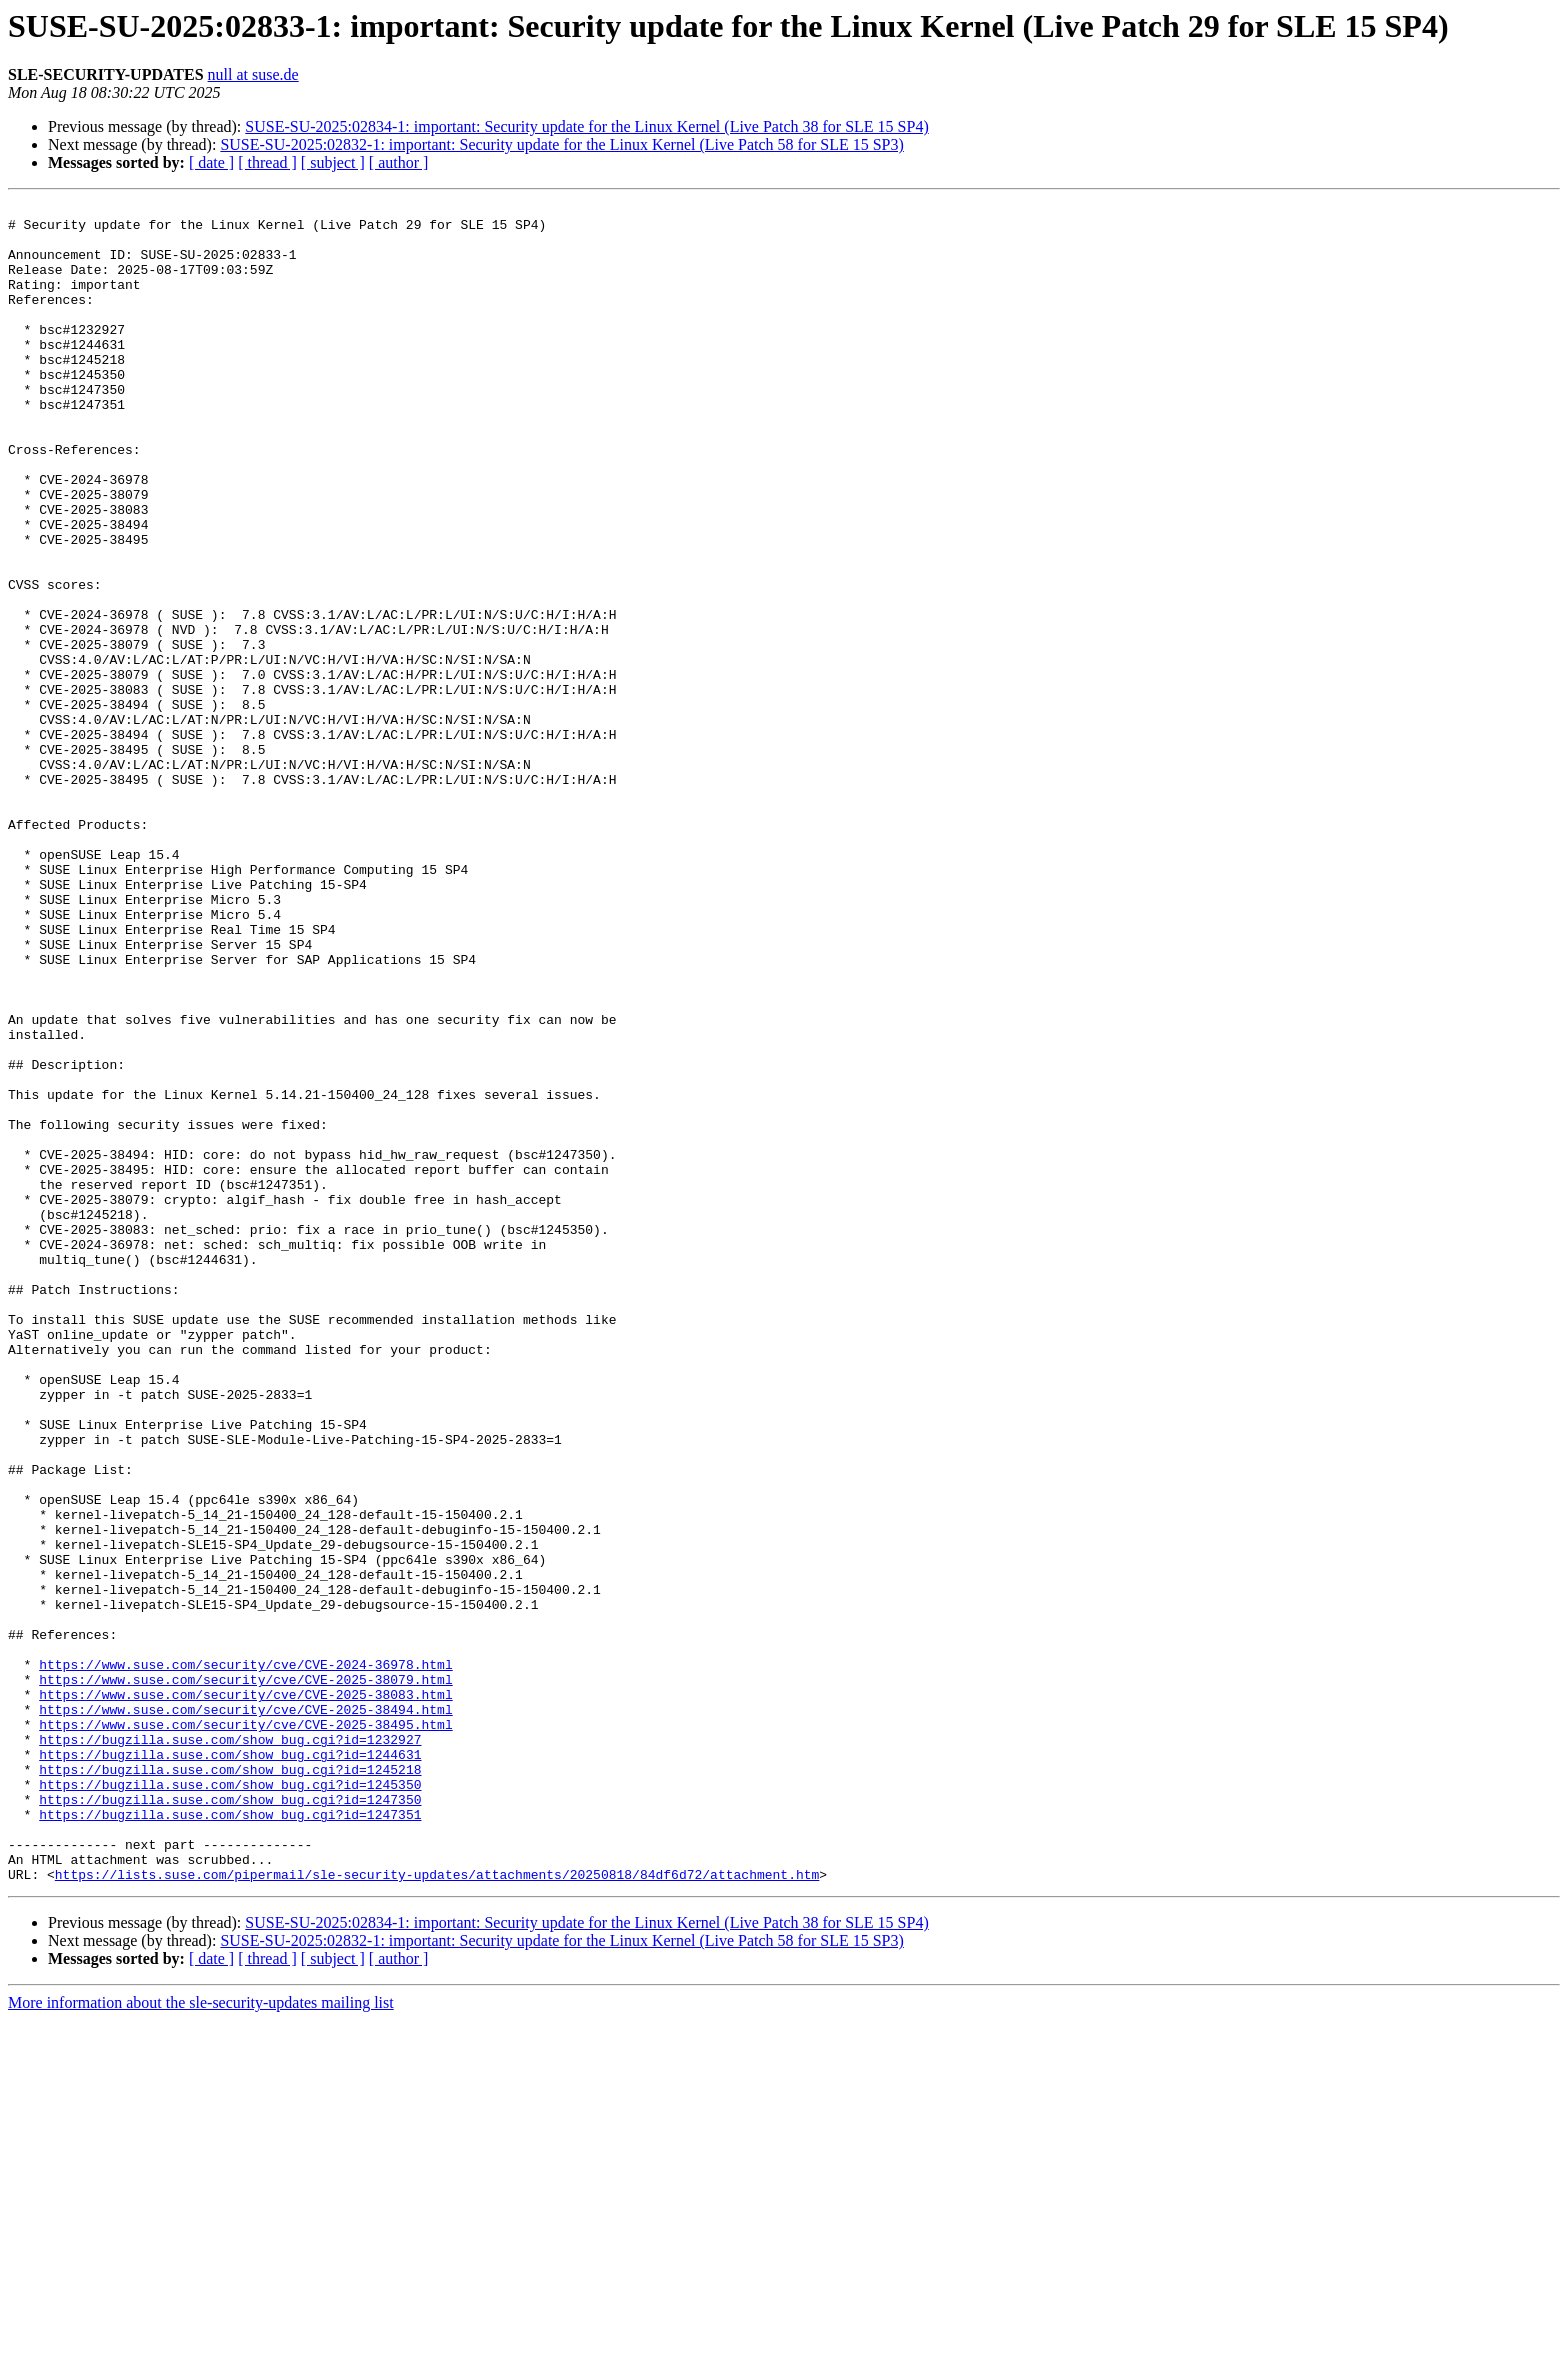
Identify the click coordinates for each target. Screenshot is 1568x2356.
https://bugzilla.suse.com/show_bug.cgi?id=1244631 (230, 2066)
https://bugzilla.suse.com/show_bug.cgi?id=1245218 (230, 2084)
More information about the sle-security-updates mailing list (201, 2338)
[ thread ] (267, 162)
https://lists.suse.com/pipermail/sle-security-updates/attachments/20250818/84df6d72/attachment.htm (437, 2210)
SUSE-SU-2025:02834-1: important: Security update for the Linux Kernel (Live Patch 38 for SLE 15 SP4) (586, 126)
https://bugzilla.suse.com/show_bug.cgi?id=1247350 (230, 2120)
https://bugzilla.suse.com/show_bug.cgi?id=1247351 (230, 2138)
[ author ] (399, 162)
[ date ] (211, 162)
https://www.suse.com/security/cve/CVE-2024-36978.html (245, 1958)
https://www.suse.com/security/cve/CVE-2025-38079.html (245, 1976)
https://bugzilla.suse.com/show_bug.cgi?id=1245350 (230, 2102)
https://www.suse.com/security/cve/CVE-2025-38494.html (245, 2012)
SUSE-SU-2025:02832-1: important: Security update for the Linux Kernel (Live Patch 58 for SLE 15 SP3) (561, 144)
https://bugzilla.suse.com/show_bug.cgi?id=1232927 (230, 2048)
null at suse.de (253, 74)
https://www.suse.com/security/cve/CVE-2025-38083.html (245, 1994)
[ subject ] (333, 162)
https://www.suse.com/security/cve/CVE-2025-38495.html (245, 2030)
